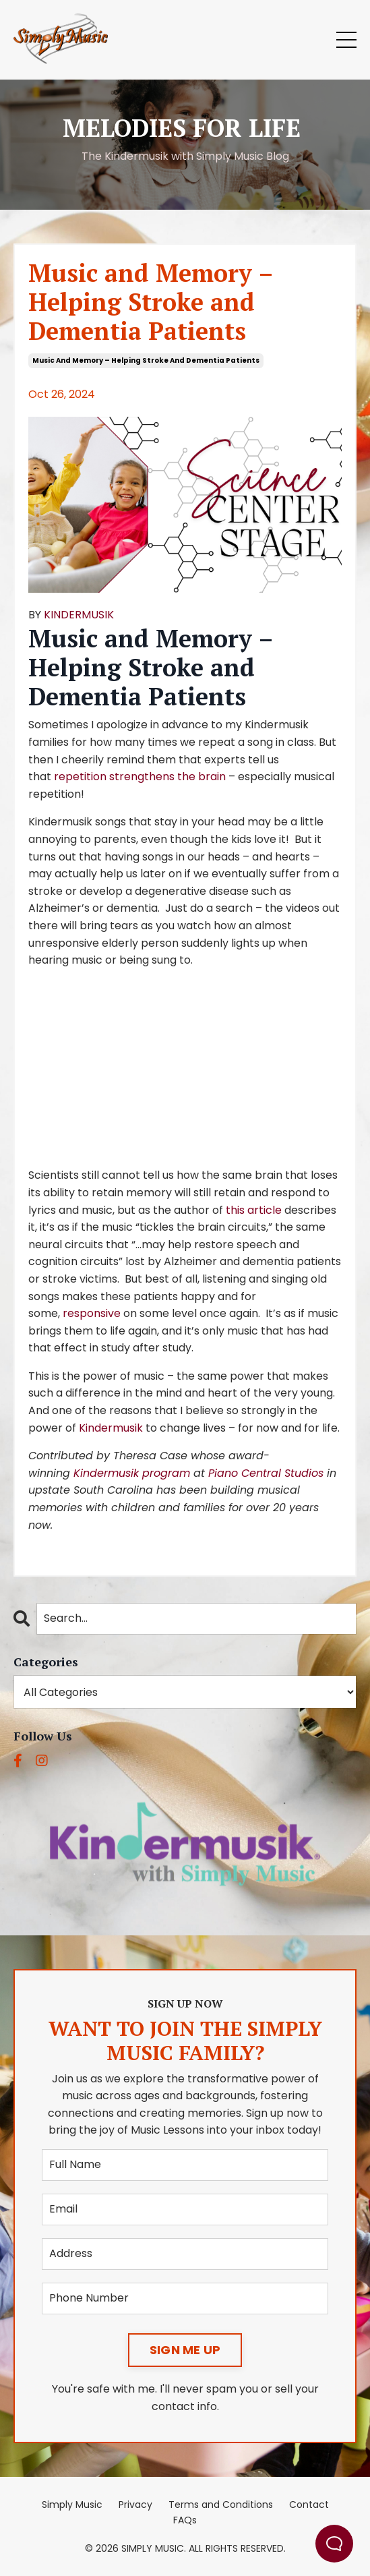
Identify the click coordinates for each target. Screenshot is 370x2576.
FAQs (185, 2520)
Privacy (135, 2504)
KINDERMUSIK (79, 614)
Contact (309, 2504)
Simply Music (72, 2504)
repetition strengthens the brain (140, 776)
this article (254, 1210)
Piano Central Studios (265, 1473)
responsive (92, 1313)
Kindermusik (111, 1428)
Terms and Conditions (220, 2504)
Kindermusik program (131, 1473)
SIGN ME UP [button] (185, 2349)
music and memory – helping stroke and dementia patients (145, 360)
